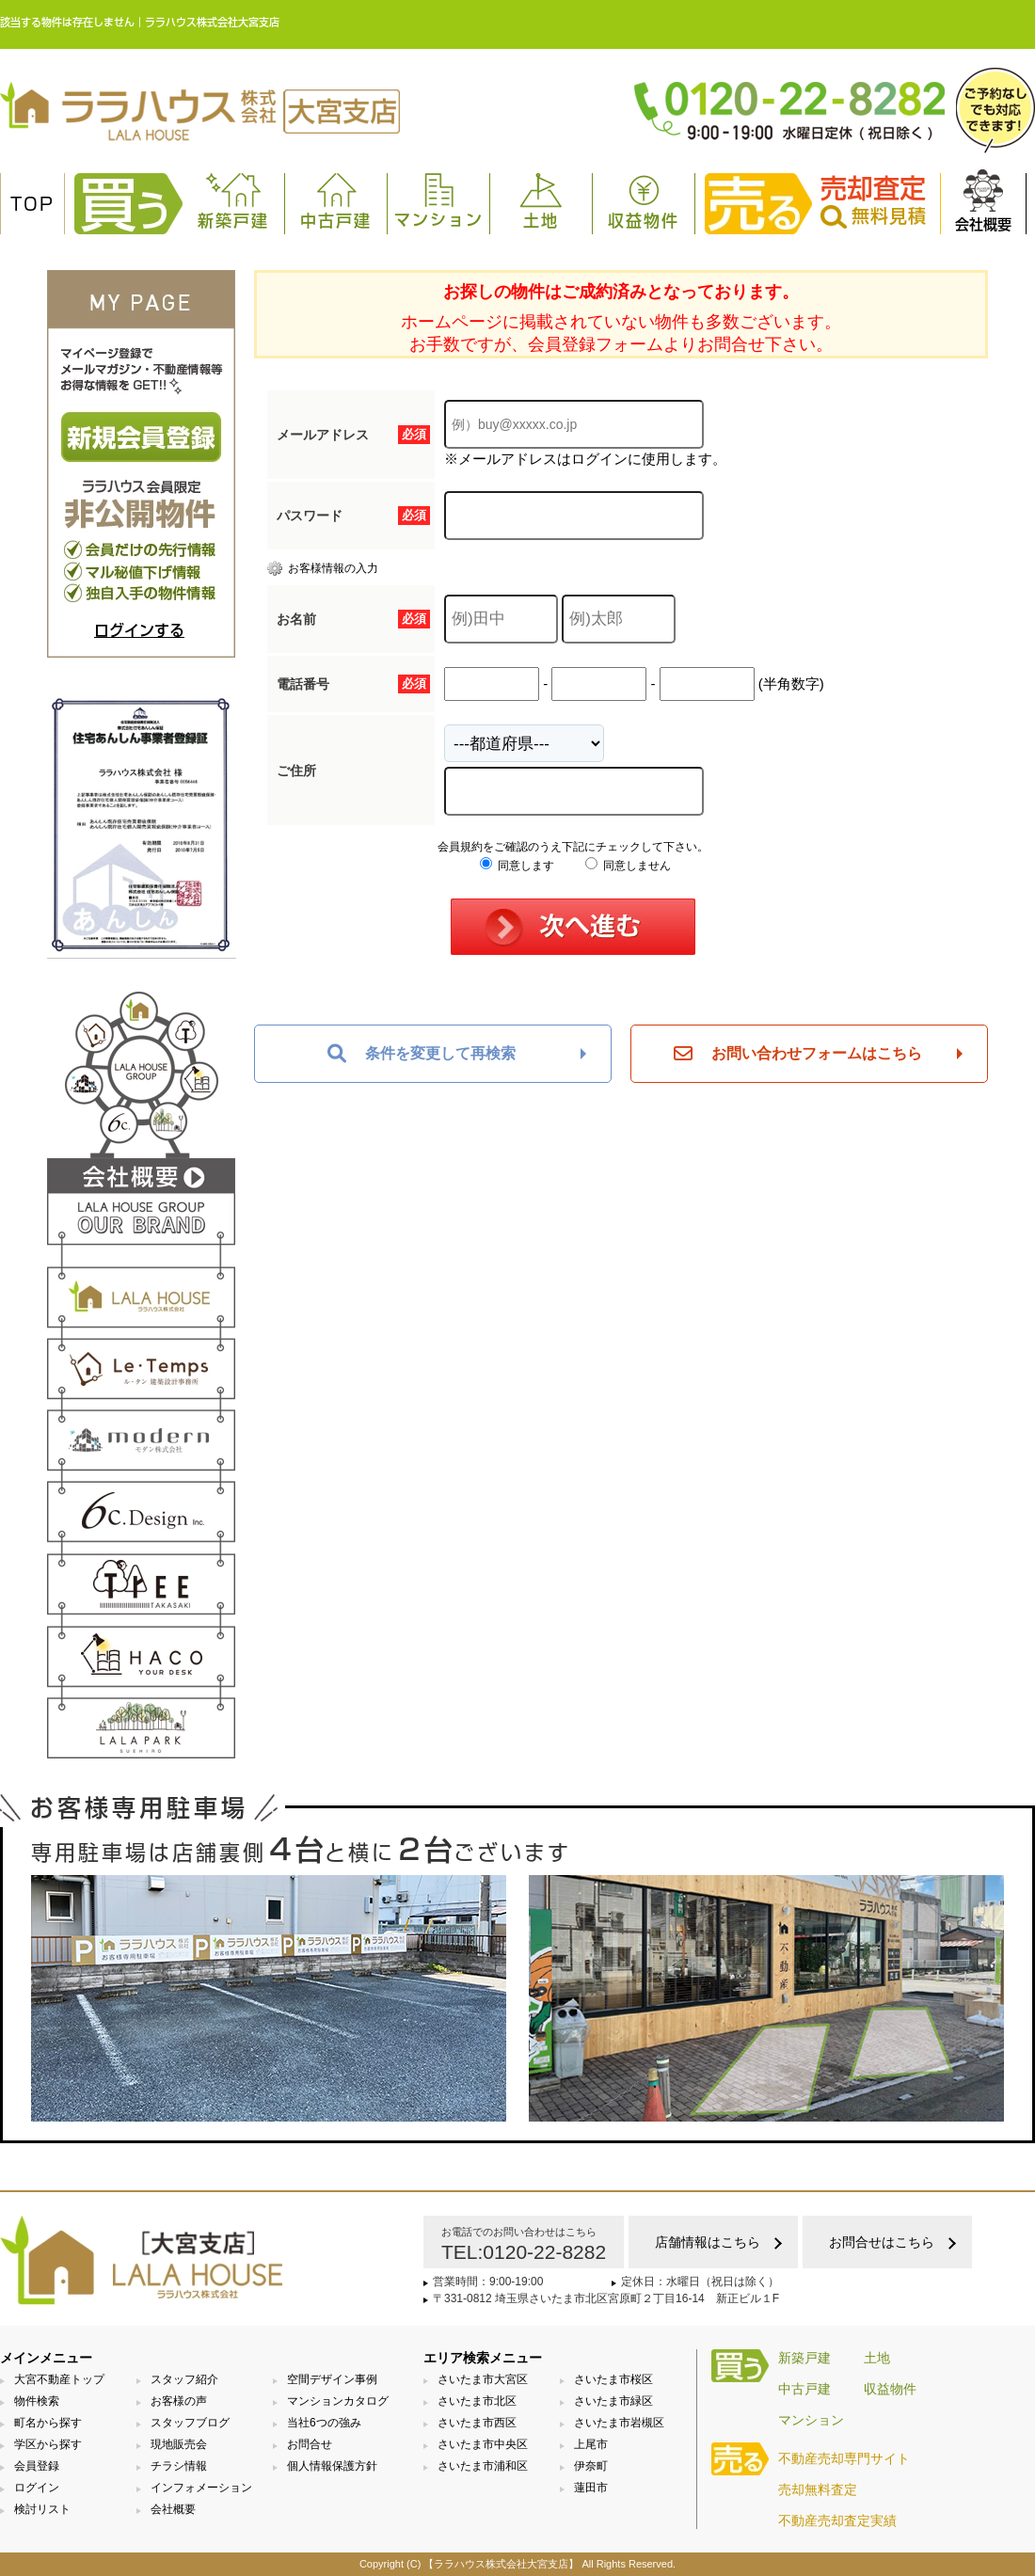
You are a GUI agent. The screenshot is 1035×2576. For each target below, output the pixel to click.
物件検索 (36, 2401)
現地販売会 (179, 2444)
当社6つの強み (324, 2422)
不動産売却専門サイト (844, 2458)
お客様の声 (179, 2401)
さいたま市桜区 (613, 2379)
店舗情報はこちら (707, 2242)
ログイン (36, 2487)
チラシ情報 (179, 2466)
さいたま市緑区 (613, 2401)
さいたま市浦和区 (483, 2466)
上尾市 (591, 2444)
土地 (541, 201)
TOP (32, 204)
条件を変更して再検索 (421, 1054)
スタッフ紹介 (184, 2379)
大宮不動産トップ (59, 2379)
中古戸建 (336, 201)
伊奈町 (591, 2466)
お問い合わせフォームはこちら (798, 1054)
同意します (517, 865)
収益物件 (643, 201)
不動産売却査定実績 (837, 2520)
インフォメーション (201, 2487)
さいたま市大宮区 (483, 2379)
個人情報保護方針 (332, 2466)
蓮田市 (591, 2487)
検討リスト (42, 2509)
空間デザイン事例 (332, 2379)
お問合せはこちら (881, 2242)
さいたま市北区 (477, 2401)
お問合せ (309, 2444)
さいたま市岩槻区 (619, 2422)
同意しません (628, 865)
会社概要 (983, 200)
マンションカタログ (338, 2401)
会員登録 (36, 2466)
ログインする (139, 630)
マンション (439, 200)
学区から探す (48, 2444)
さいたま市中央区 (483, 2444)
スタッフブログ (190, 2422)
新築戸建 (233, 201)
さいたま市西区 (477, 2422)
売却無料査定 (817, 2489)
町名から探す (48, 2422)
